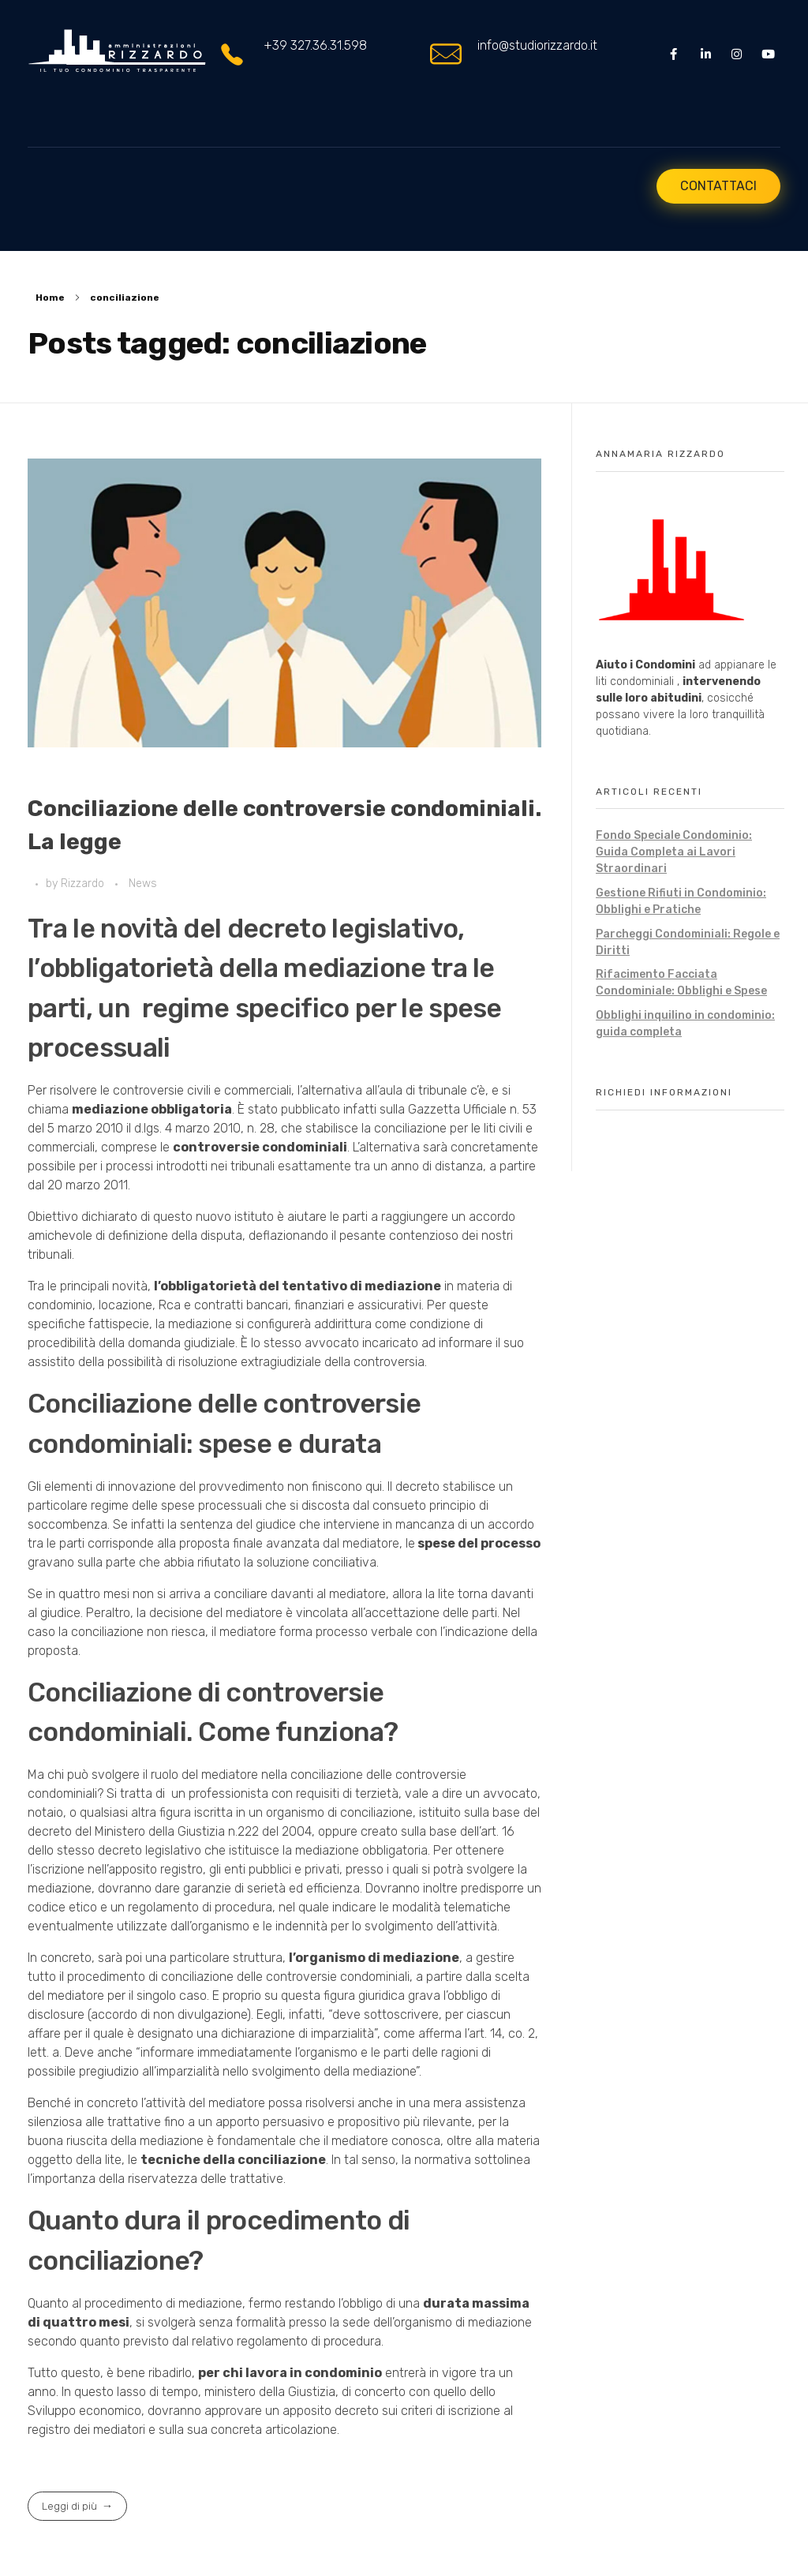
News (143, 883)
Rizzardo (84, 883)
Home (50, 297)
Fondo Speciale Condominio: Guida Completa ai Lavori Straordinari (674, 852)
